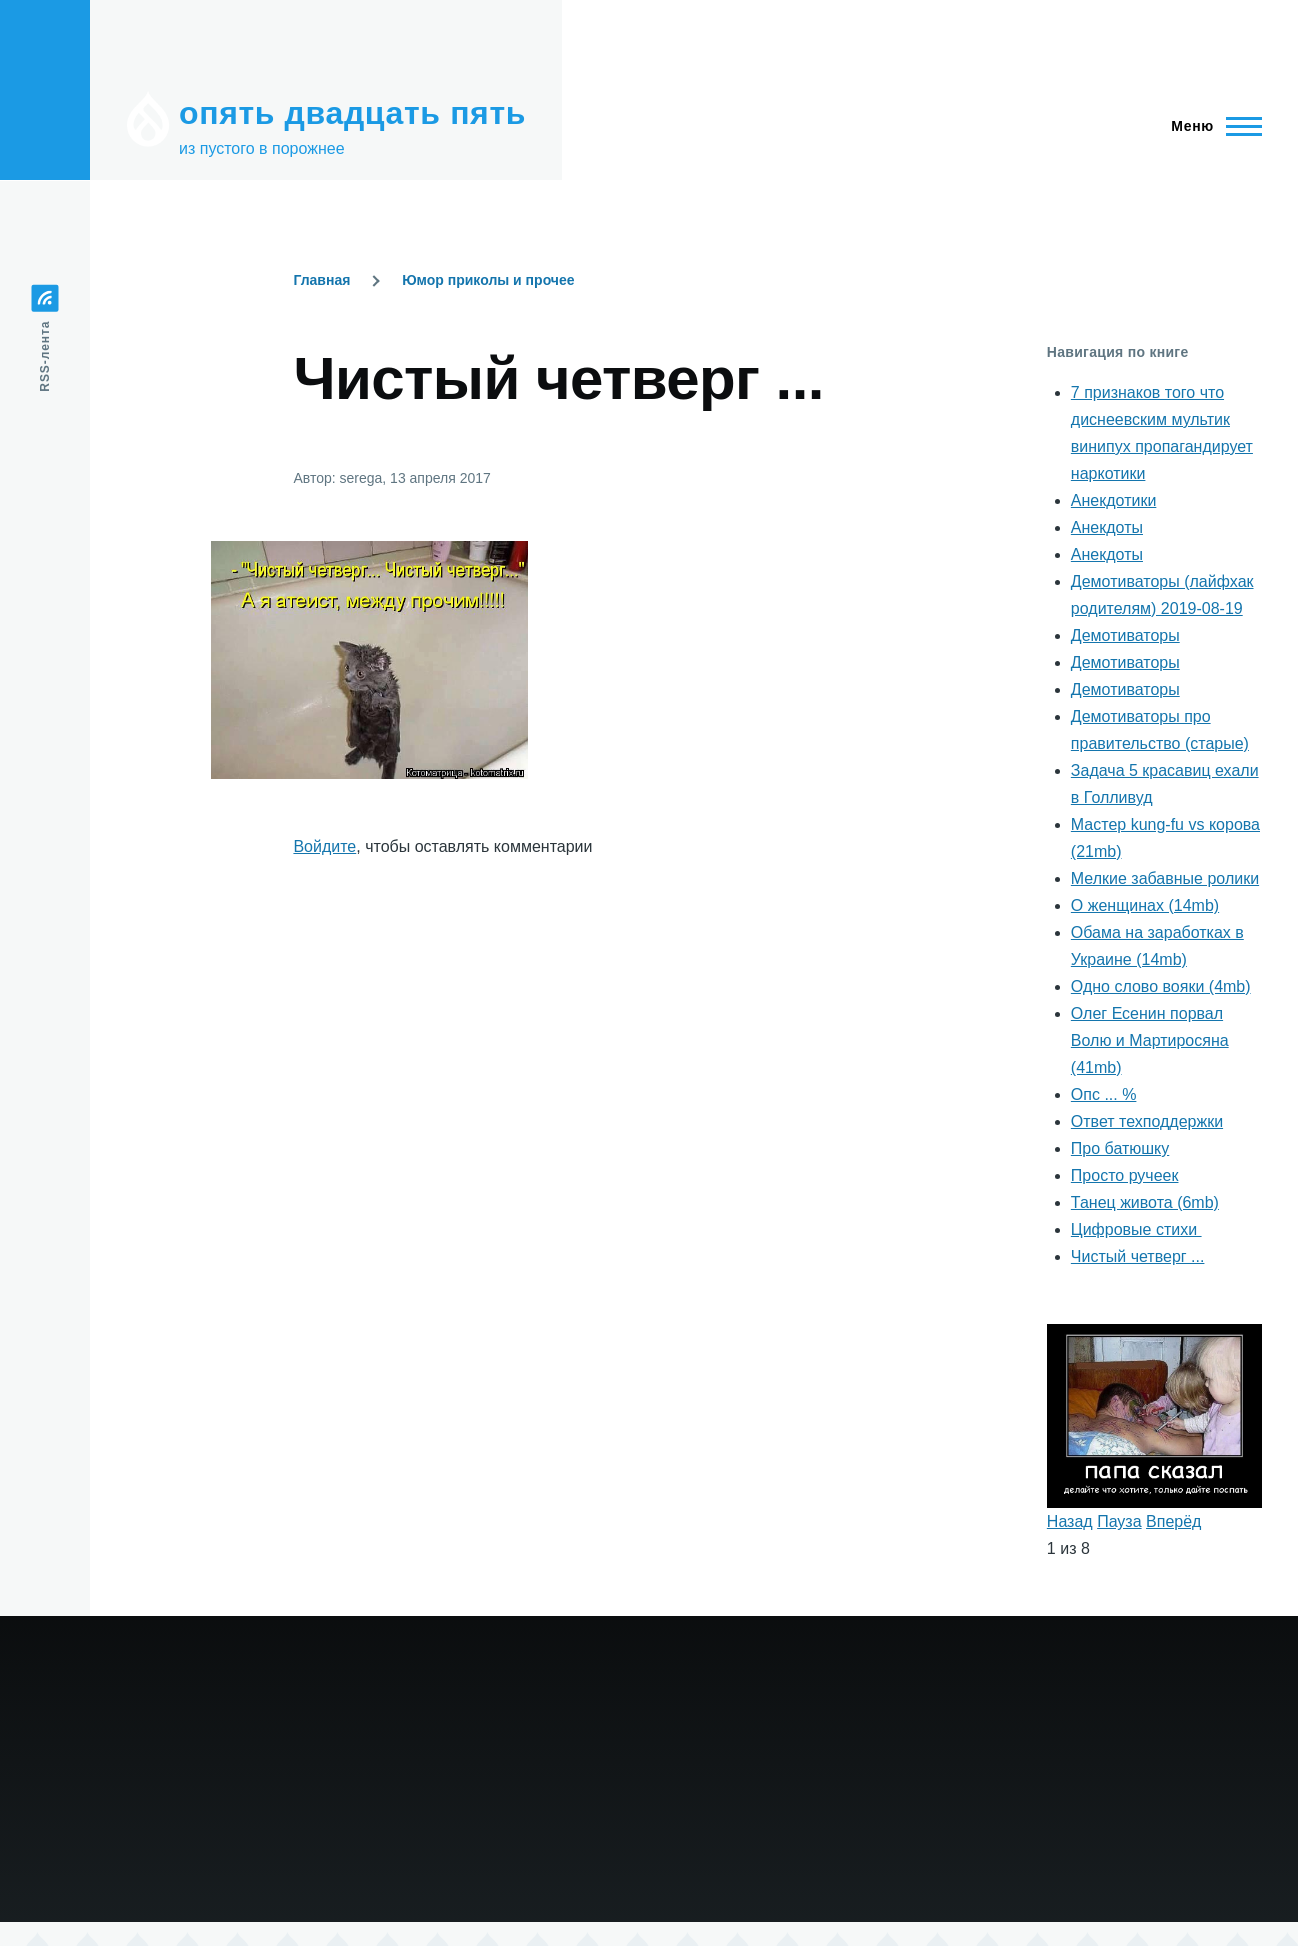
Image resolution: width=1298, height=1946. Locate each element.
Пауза (1119, 1521)
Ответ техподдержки (1147, 1121)
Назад (1070, 1521)
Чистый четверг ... (1138, 1256)
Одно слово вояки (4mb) (1161, 986)
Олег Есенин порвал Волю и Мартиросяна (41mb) (1150, 1040)
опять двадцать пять (352, 113)
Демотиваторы (1125, 635)
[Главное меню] (1210, 126)
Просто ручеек (1125, 1175)
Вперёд (1173, 1521)
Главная (321, 280)
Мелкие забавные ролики (1165, 878)
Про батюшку (1120, 1148)
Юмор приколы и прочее (488, 280)
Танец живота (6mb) (1145, 1202)
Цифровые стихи (1136, 1229)
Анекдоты (1107, 527)
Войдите (324, 846)
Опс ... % (1104, 1094)
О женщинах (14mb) (1145, 905)
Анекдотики (1114, 500)
